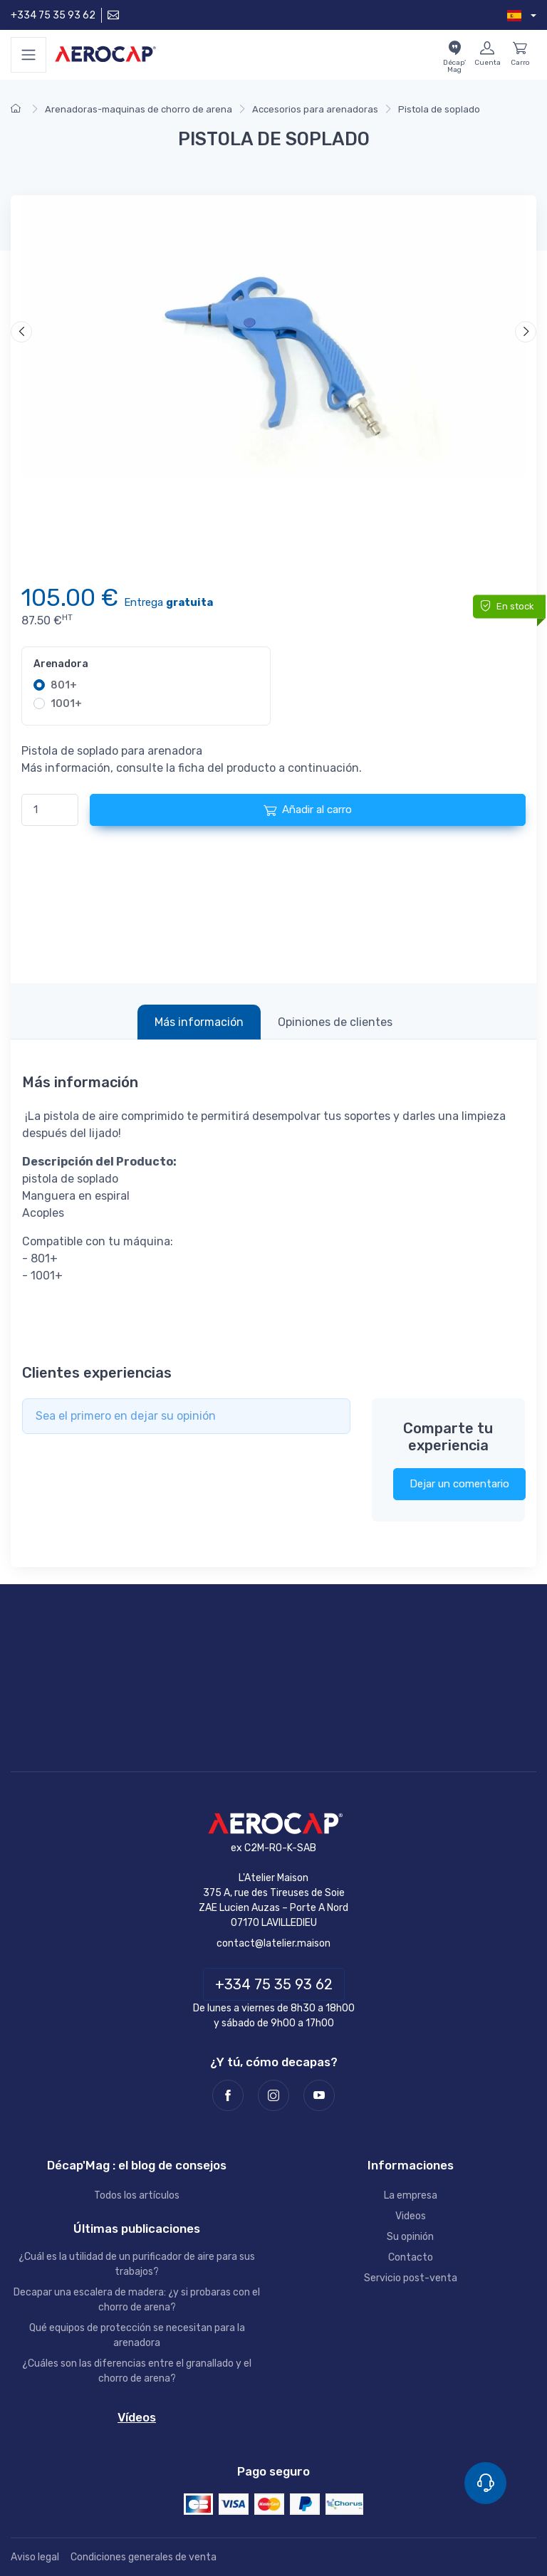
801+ (64, 685)
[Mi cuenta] (487, 55)
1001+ (66, 704)
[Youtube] (319, 2095)
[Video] (273, 336)
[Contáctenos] (112, 15)
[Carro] (520, 55)
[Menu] (28, 55)
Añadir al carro (308, 810)
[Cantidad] (49, 810)
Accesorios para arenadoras (315, 109)
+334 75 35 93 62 (53, 15)
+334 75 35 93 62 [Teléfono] (274, 1984)
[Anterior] (21, 331)
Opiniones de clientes (335, 1022)
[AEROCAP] (273, 1823)
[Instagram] (273, 2095)
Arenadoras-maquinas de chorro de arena (138, 109)
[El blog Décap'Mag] (454, 55)
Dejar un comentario (459, 1483)
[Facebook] (228, 2095)
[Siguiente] (525, 331)
